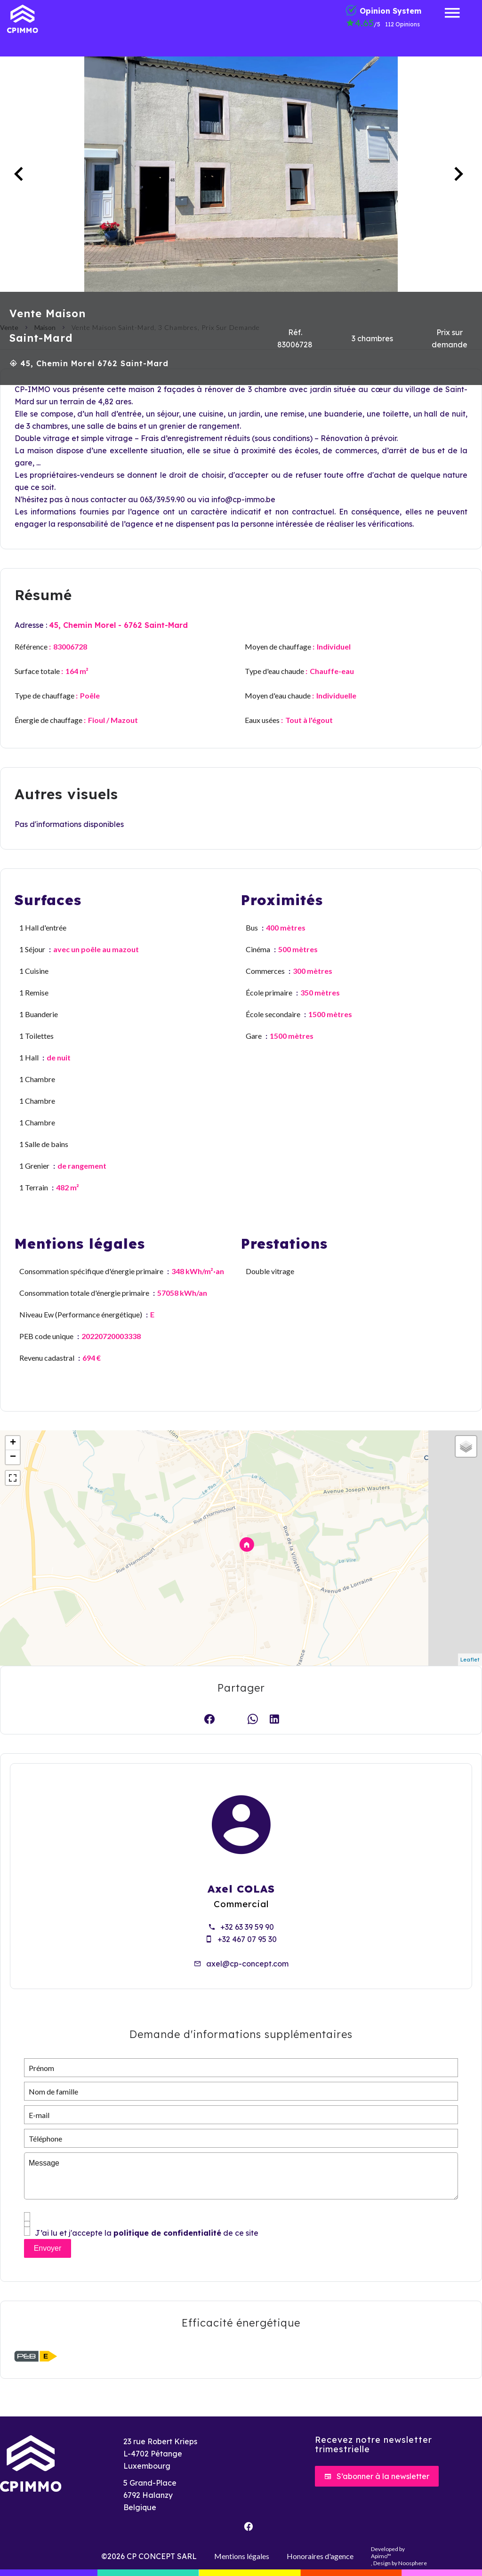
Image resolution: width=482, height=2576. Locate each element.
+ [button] (13, 1443)
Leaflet (470, 1659)
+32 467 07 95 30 (247, 1939)
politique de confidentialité (167, 2233)
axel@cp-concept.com (247, 1963)
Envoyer (48, 2248)
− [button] (13, 1457)
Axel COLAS (241, 1888)
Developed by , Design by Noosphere (399, 2556)
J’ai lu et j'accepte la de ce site (146, 2233)
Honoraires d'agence (320, 2556)
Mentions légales (241, 2556)
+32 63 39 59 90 (247, 1927)
